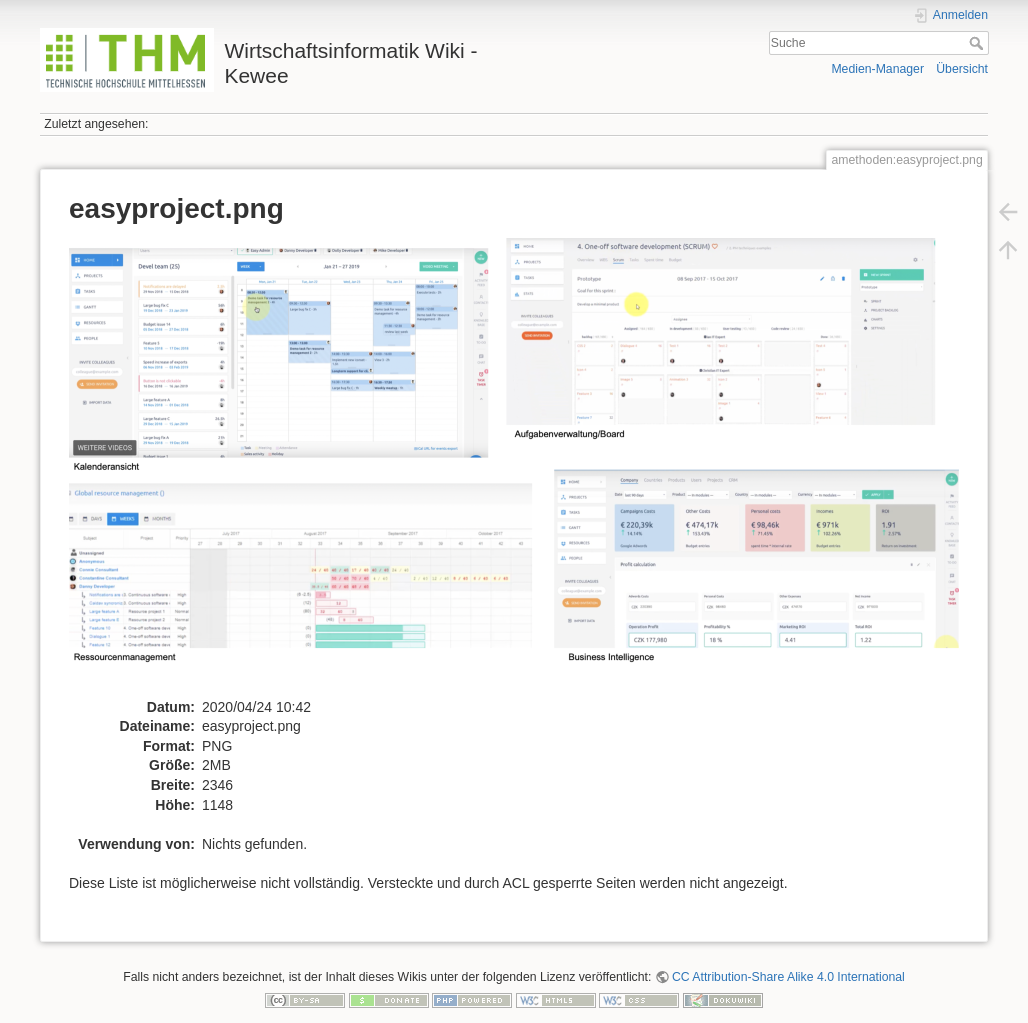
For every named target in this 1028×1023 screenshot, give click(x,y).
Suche (978, 43)
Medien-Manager (877, 69)
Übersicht (962, 69)
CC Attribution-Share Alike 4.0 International (788, 977)
